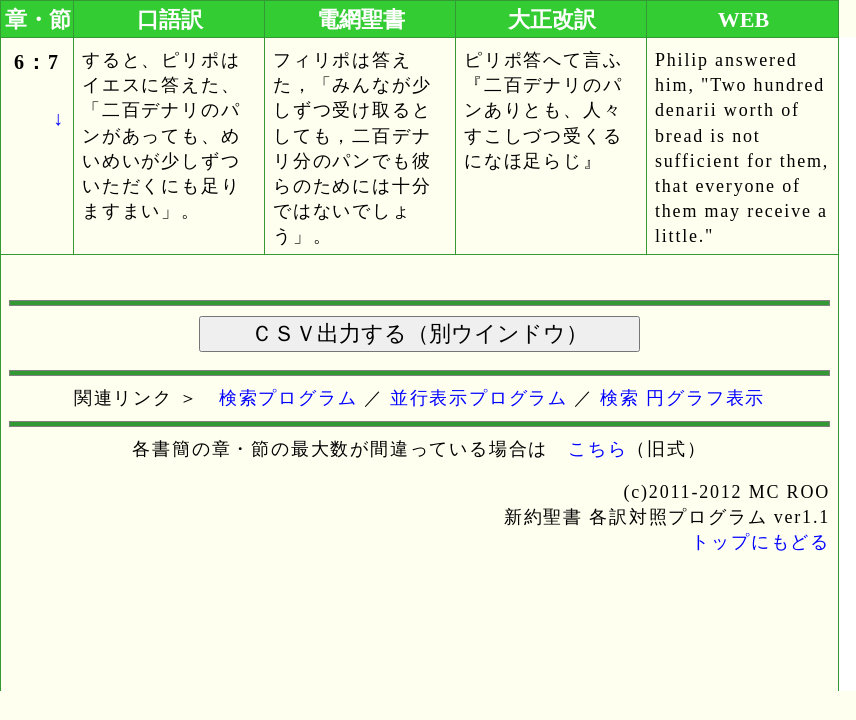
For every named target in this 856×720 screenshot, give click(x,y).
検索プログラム (288, 398)
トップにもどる (760, 542)
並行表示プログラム (479, 398)
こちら (597, 449)
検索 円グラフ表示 (682, 398)
